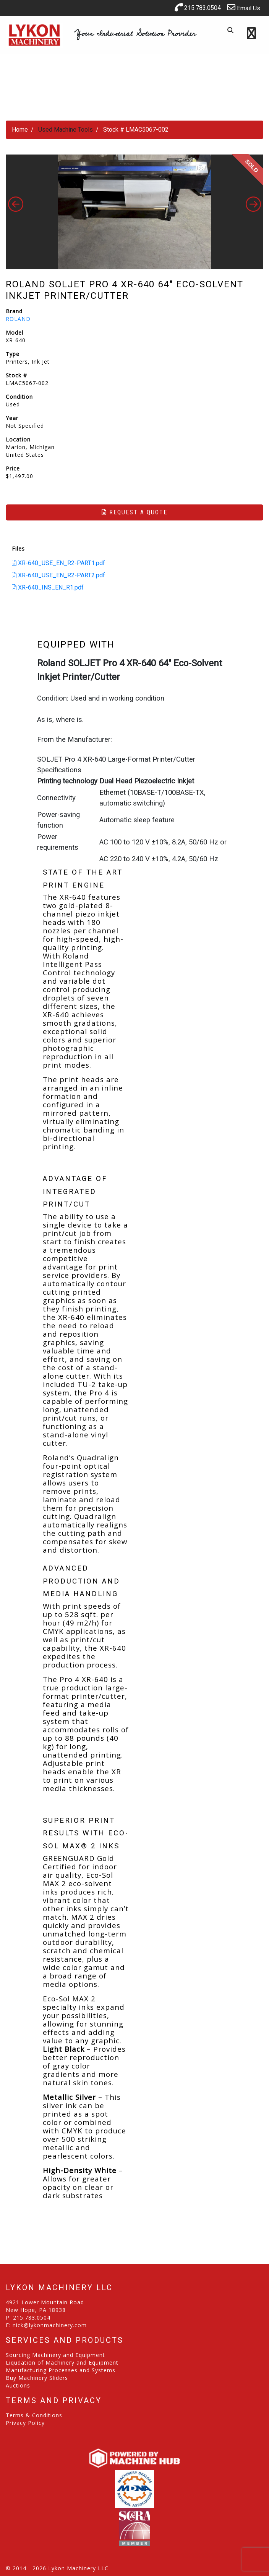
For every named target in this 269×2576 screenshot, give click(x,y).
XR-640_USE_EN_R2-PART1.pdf (58, 563)
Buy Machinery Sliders (37, 2377)
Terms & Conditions (34, 2415)
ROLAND (18, 318)
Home (20, 129)
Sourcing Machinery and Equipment (55, 2355)
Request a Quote (134, 512)
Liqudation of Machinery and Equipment (62, 2362)
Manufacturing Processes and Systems (60, 2370)
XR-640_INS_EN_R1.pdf (48, 587)
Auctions (18, 2385)
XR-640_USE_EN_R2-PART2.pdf (58, 575)
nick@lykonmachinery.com (50, 2325)
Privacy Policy (25, 2422)
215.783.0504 (197, 7)
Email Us (243, 7)
